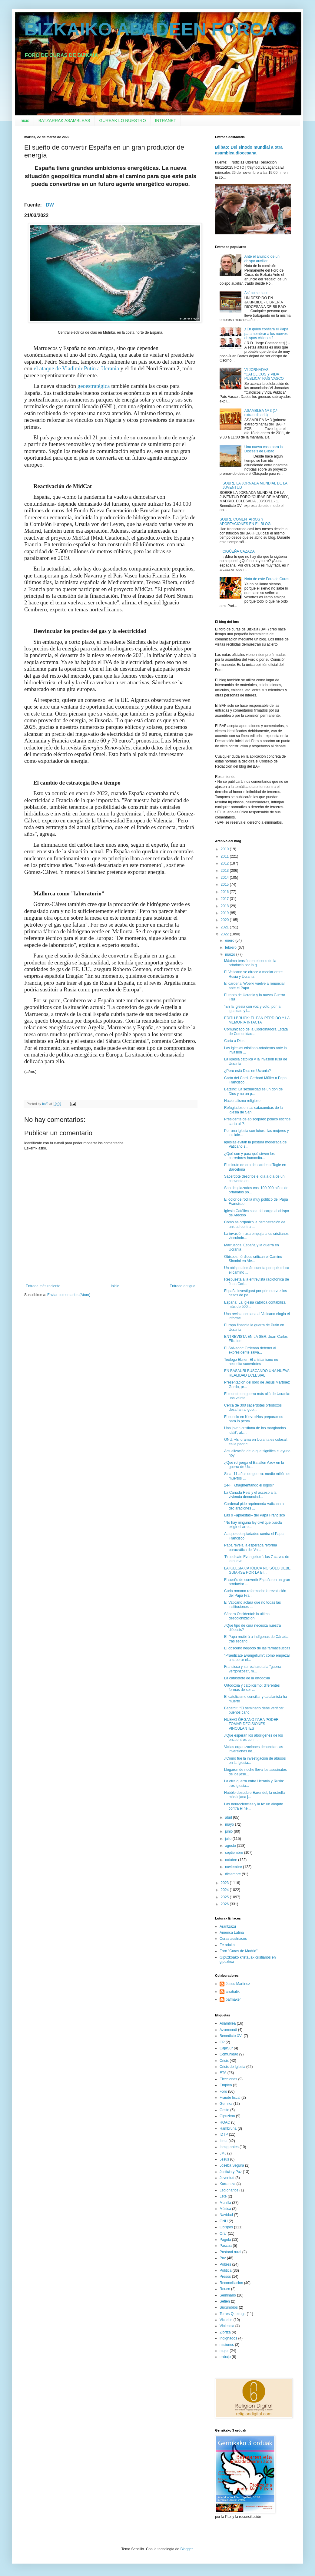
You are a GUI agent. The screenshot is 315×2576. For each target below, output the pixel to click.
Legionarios (229, 2190)
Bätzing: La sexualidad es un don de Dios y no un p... (253, 1091)
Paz (223, 2258)
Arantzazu (228, 1926)
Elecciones (228, 2079)
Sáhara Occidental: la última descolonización (247, 1616)
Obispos (226, 2227)
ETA (223, 2073)
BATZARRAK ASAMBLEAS (64, 120)
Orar (223, 2233)
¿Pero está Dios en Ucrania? (247, 1071)
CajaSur (226, 2048)
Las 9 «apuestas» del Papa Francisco (254, 1515)
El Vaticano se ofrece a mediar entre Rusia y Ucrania (253, 974)
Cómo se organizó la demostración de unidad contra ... (254, 1224)
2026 (225, 1904)
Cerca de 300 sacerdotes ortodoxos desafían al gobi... (253, 1407)
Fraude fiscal (230, 2097)
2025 (225, 1897)
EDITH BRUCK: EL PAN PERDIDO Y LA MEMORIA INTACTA (257, 1020)
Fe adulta (227, 1945)
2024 (225, 1890)
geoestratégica (94, 386)
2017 (225, 899)
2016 (225, 892)
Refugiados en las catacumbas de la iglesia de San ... (253, 1110)
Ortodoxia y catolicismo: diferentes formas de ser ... (252, 1687)
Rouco (225, 2289)
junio (229, 1831)
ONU (224, 2221)
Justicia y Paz (231, 2172)
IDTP (224, 2134)
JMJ (223, 2153)
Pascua (226, 2246)
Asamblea (228, 2023)
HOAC (225, 2122)
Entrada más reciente (43, 1286)
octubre (231, 1860)
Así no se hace (256, 293)
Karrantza (227, 2184)
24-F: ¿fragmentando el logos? (249, 1485)
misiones (227, 2345)
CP (222, 2042)
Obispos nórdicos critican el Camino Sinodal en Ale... (253, 1259)
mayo (230, 1824)
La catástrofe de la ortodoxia (247, 1678)
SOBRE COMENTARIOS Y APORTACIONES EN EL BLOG (245, 521)
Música (225, 2209)
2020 (225, 920)
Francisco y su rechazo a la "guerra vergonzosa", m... (252, 1669)
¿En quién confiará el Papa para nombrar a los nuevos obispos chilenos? (266, 333)
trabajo (225, 2357)
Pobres (225, 2264)
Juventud (227, 2178)
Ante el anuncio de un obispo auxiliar (262, 258)
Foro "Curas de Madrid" (238, 1951)
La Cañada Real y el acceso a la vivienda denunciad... (250, 1494)
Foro (223, 2091)
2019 (225, 913)
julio (229, 1839)
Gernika (226, 2103)
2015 (225, 884)
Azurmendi (228, 2030)
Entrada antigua (182, 1286)
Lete (223, 2196)
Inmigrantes (229, 2147)
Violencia (227, 2326)
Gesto (224, 2110)
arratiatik (233, 1991)
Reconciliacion (231, 2283)
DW (50, 204)
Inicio (24, 120)
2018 (225, 906)
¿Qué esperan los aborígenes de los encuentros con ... (253, 1737)
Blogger (186, 2549)
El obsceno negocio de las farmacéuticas (257, 1648)
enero (230, 940)
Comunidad (229, 2054)
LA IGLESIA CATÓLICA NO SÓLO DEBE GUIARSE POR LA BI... (257, 1570)
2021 (225, 927)
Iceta (223, 2141)
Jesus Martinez (238, 1984)
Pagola (225, 2239)
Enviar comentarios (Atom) (68, 1295)
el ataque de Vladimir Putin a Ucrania (76, 368)
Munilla (225, 2203)
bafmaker (233, 1999)
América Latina (232, 1932)
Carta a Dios (234, 1041)
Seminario (228, 2295)
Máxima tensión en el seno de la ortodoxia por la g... (250, 963)
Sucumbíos (229, 2307)
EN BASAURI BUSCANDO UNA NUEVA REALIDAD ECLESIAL (256, 1373)
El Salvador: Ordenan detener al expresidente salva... (250, 1350)
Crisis (224, 2060)
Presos (225, 2276)
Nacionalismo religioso (242, 1101)
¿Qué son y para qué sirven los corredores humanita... (249, 1156)
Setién (225, 2301)
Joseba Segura (232, 2165)
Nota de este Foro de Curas (266, 579)
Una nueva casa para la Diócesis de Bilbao (263, 449)
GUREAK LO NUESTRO (122, 120)
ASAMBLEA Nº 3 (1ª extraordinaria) (260, 412)
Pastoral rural (230, 2252)
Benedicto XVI (231, 2036)
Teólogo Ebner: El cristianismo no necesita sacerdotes (251, 1361)
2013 (225, 870)
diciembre (233, 1874)
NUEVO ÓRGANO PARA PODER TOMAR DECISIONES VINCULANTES (251, 1724)
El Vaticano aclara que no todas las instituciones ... (252, 1604)
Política (225, 2270)
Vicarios (226, 2320)
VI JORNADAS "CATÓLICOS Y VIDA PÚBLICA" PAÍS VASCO (264, 374)
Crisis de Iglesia (232, 2067)
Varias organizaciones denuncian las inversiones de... (253, 1749)
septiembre (234, 1852)
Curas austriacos (233, 1938)
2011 (225, 856)
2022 (225, 934)
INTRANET (165, 120)
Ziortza (225, 2332)
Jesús (224, 2159)
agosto (231, 1846)
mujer (224, 2351)
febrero (231, 947)
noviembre (234, 1867)
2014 (225, 877)
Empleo (226, 2085)
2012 (225, 863)
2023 (225, 1883)
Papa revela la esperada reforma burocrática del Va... (250, 1547)
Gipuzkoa (227, 2116)
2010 (225, 849)
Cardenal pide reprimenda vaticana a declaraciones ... (254, 1506)
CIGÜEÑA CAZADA (239, 551)
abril (229, 1817)
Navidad (226, 2215)
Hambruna (228, 2128)
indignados (228, 2338)
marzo (230, 954)
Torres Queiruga (233, 2314)
